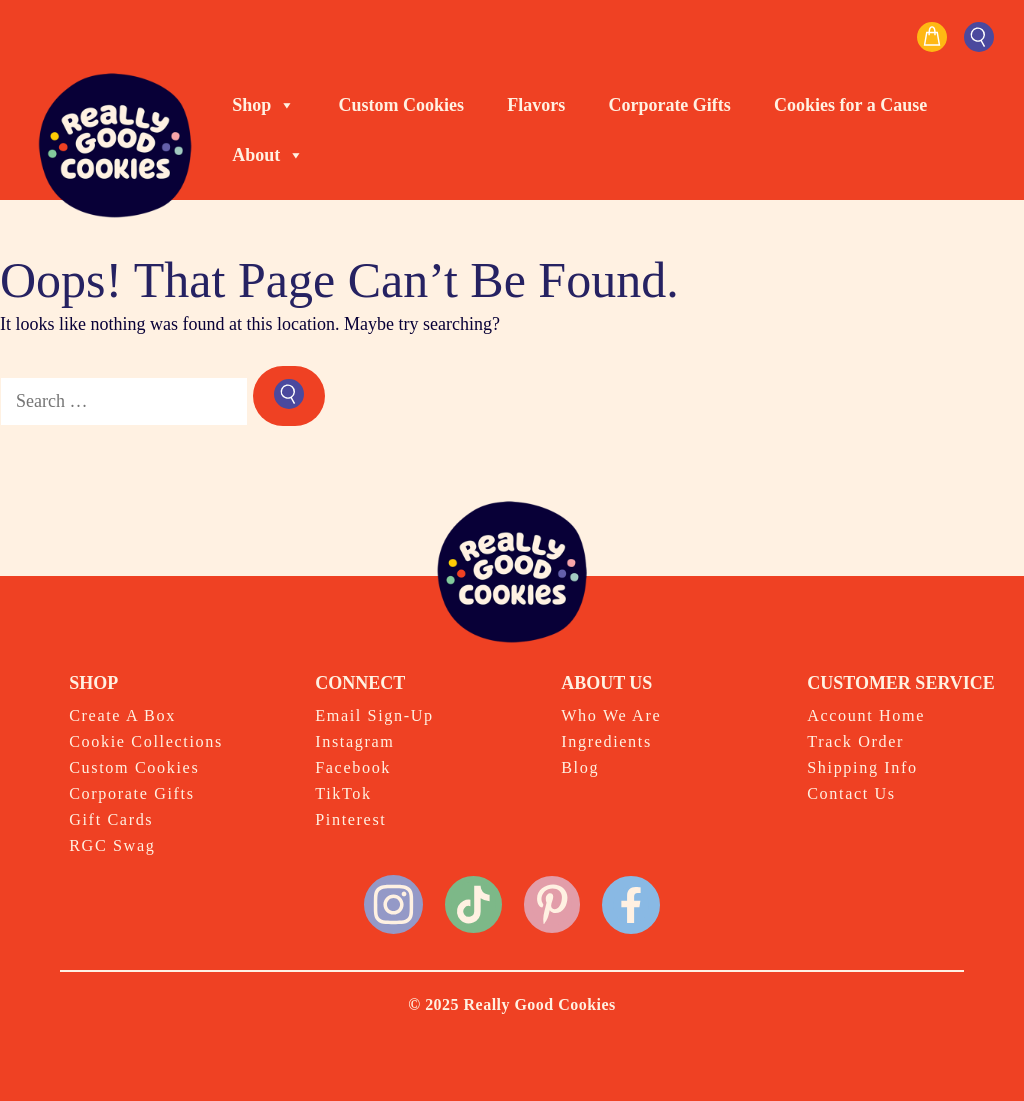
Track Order (855, 742)
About (268, 155)
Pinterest (350, 820)
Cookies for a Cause (850, 105)
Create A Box (122, 716)
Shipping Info (862, 768)
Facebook (353, 768)
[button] (979, 36)
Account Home (866, 716)
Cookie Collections (146, 742)
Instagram (354, 742)
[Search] (289, 396)
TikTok (343, 794)
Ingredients (606, 742)
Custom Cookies (402, 105)
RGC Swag (112, 846)
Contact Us (851, 794)
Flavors (536, 105)
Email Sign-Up (374, 716)
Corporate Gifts (669, 105)
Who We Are (611, 716)
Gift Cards (111, 820)
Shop (263, 105)
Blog (580, 768)
